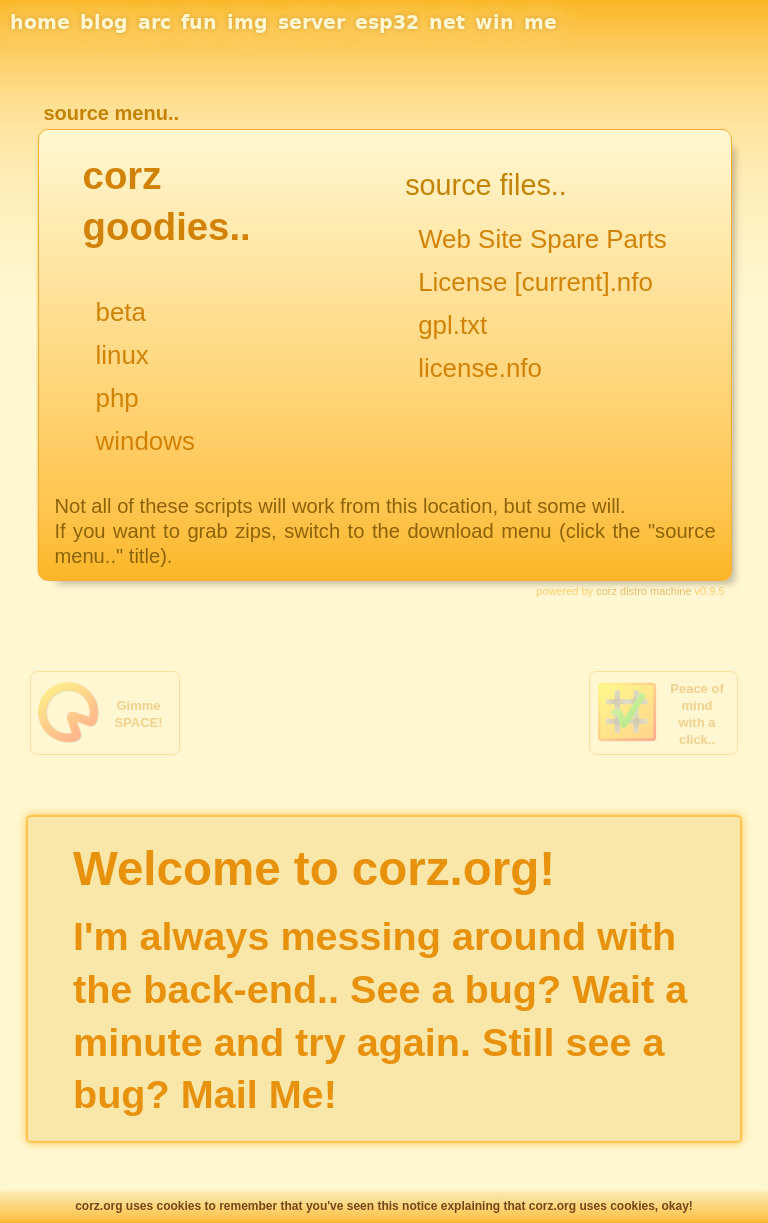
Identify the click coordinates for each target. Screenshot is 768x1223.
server (311, 22)
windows (145, 441)
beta (121, 312)
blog (104, 22)
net (447, 22)
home (40, 22)
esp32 (387, 22)
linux (122, 355)
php (117, 398)
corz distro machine (643, 591)
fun (199, 22)
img (247, 22)
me (540, 22)
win (494, 22)
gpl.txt (452, 325)
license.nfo (480, 368)
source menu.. (111, 113)
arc (154, 22)
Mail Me (252, 1094)
